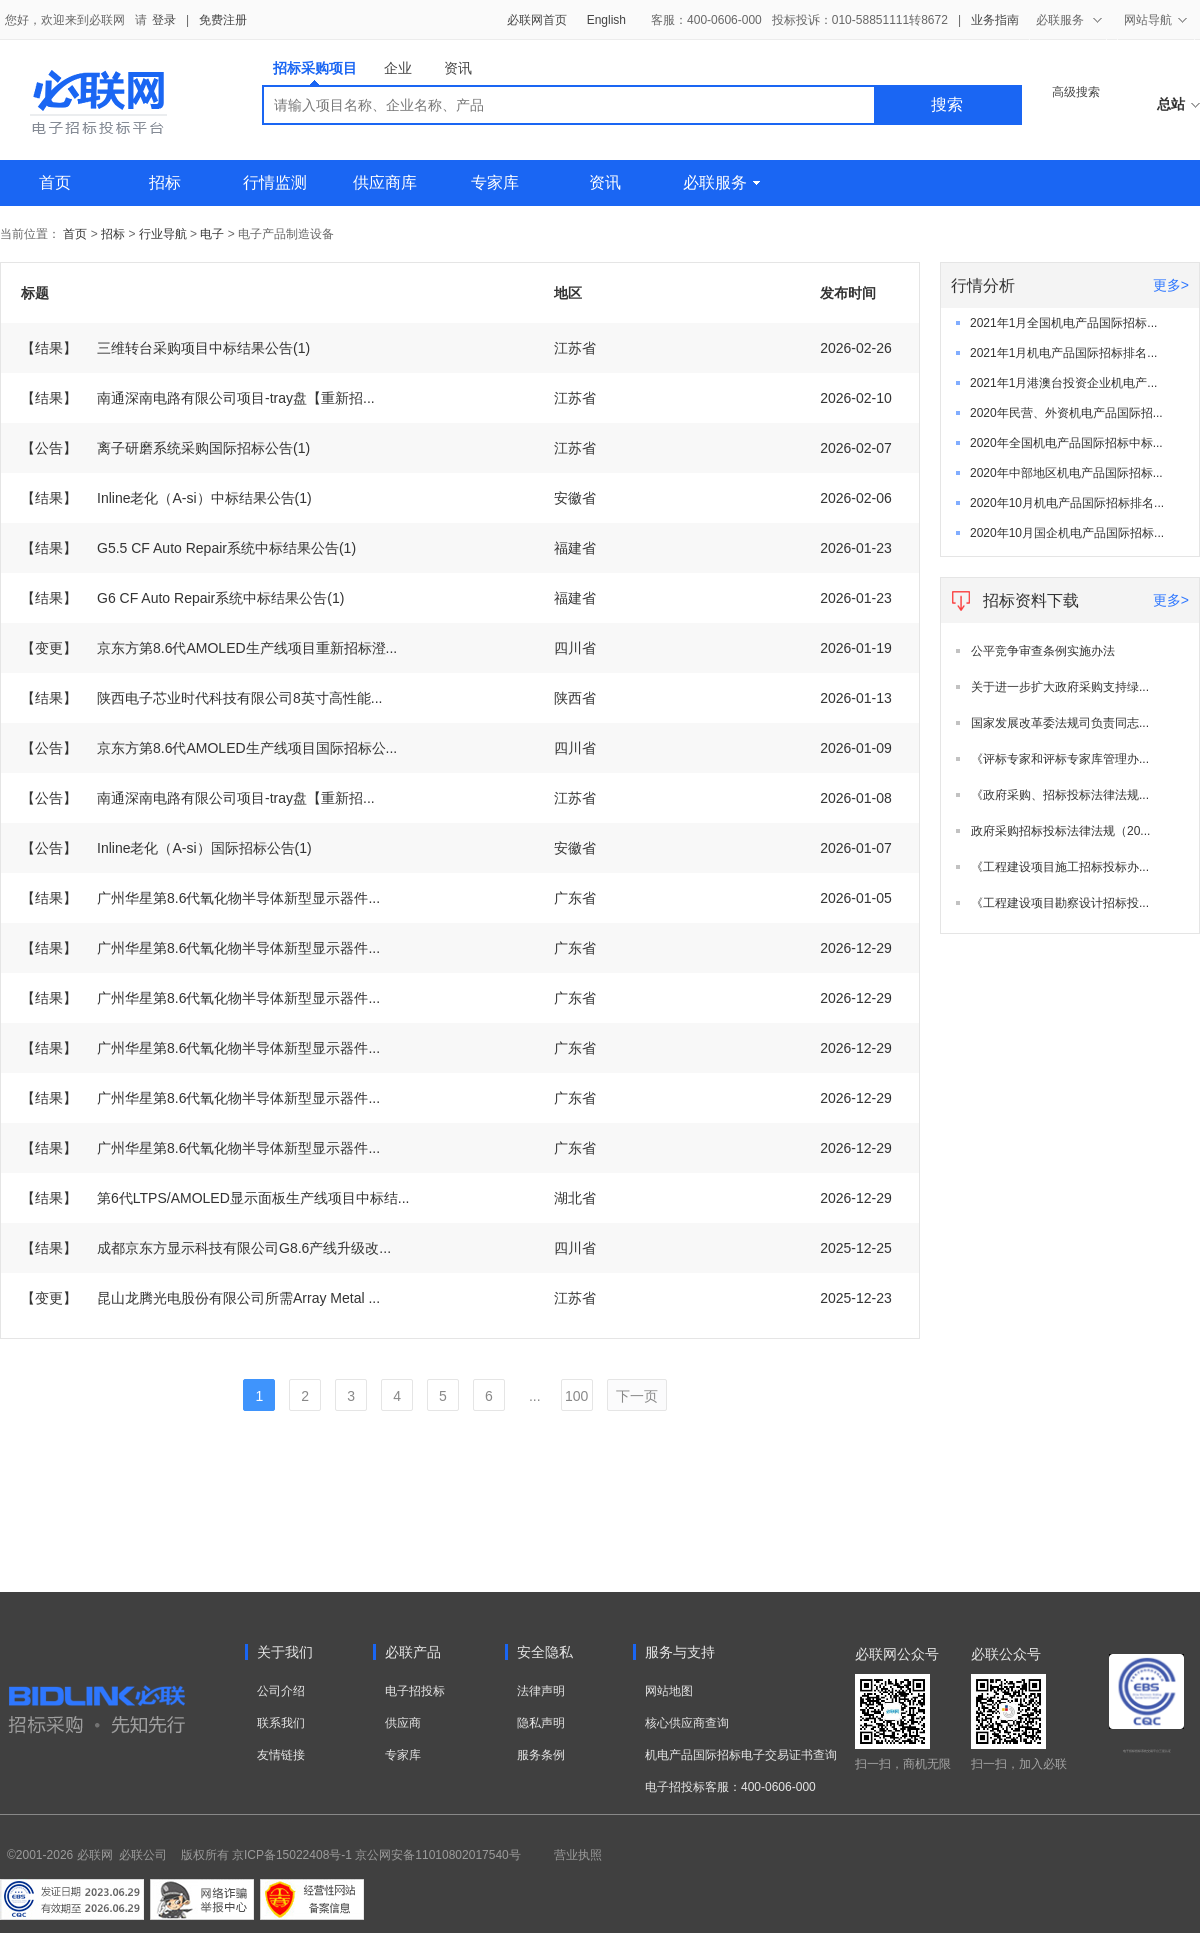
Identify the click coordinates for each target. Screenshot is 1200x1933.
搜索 (947, 104)
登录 (164, 20)
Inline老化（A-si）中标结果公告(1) (166, 498)
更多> (1171, 285)
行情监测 (275, 182)
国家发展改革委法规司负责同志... (1060, 723)
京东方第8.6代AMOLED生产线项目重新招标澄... (209, 648)
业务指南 (995, 20)
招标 (165, 182)
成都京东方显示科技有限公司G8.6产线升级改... (206, 1248)
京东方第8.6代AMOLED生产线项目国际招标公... (209, 748)
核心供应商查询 (687, 1723)
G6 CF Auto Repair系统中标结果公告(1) (182, 598)
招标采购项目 (315, 72)
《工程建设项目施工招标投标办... (1060, 867)
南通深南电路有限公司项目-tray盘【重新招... (198, 398)
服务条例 (541, 1755)
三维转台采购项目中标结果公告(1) (165, 348)
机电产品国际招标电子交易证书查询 (741, 1755)
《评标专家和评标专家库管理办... (1060, 759)
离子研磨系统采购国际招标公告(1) (165, 448)
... (535, 1396)
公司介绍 (281, 1691)
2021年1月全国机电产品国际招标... (1063, 323)
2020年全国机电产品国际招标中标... (1066, 443)
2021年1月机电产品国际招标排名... (1063, 353)
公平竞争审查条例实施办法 (1043, 651)
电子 (212, 234)
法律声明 (541, 1691)
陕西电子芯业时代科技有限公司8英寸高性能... (201, 698)
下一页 (637, 1396)
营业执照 (578, 1855)
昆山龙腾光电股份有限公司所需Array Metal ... (200, 1298)
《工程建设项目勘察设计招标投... (1060, 903)
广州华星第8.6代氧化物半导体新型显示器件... (200, 898)
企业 (398, 68)
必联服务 (721, 182)
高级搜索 (1076, 92)
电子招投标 (415, 1691)
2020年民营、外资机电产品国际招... (1066, 413)
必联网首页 (537, 20)
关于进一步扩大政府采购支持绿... (1060, 687)
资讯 (458, 68)
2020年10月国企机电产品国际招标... (1067, 533)
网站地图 (669, 1691)
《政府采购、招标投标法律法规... (1060, 795)
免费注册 (223, 20)
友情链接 (281, 1755)
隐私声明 (541, 1723)
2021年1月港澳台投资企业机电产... (1063, 383)
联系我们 (281, 1723)
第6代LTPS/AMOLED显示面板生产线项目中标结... (215, 1198)
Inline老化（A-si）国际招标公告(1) (166, 848)
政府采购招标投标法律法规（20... (1060, 831)
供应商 (403, 1723)
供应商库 (385, 182)
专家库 (495, 182)
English (606, 20)
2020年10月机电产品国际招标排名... (1067, 503)
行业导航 (164, 234)
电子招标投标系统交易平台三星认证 (1147, 1751)
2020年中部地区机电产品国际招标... (1066, 473)
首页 (55, 182)
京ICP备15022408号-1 (292, 1855)
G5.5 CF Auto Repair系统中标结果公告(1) (188, 548)
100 (576, 1396)
